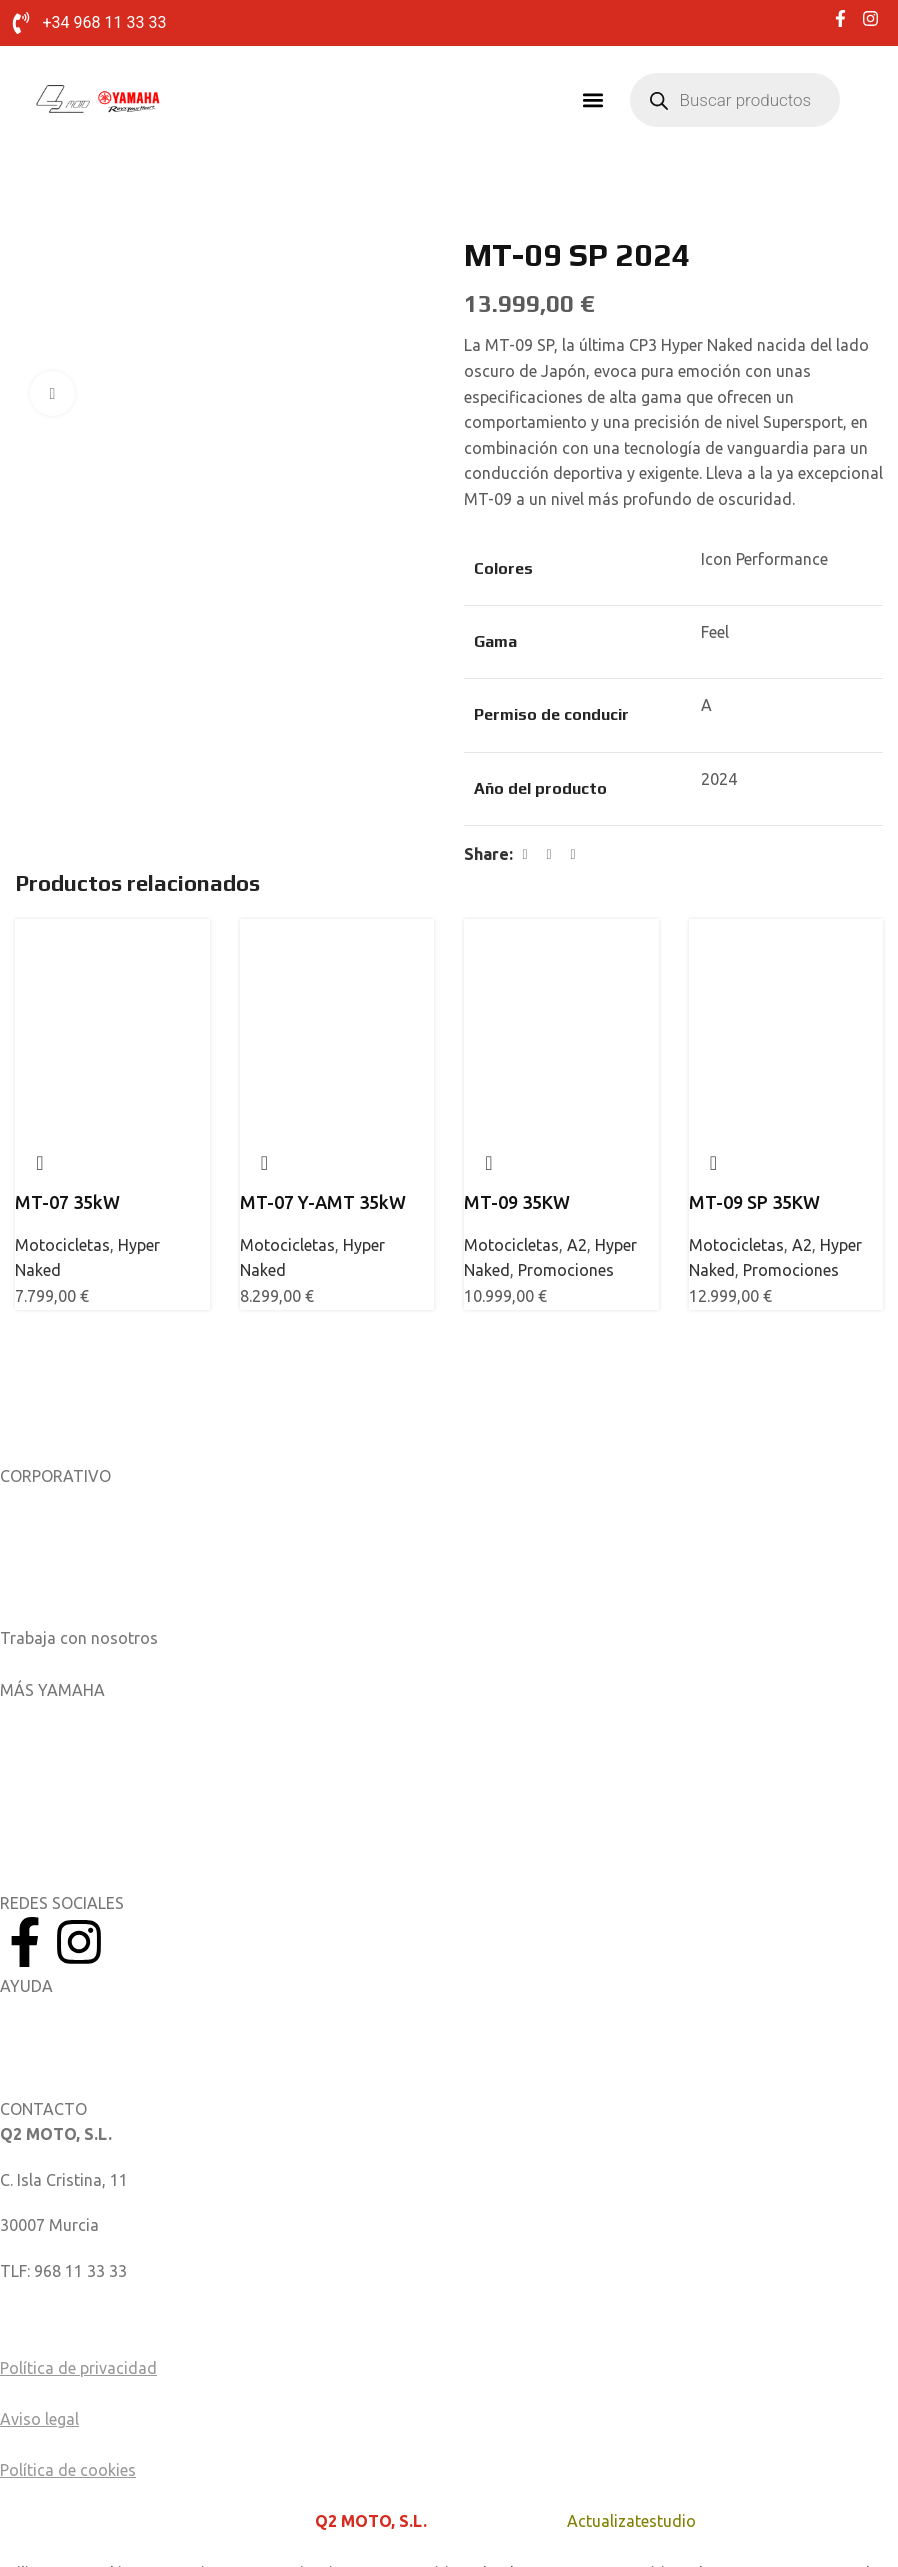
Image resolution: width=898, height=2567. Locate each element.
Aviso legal (39, 2421)
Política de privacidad (78, 2370)
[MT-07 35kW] (112, 974)
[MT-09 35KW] (561, 974)
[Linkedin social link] (573, 856)
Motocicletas (62, 1246)
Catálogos (37, 1594)
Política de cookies (68, 2472)
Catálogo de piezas (69, 2059)
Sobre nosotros (56, 1503)
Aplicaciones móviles (76, 1717)
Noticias (30, 1549)
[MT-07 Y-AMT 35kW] (337, 974)
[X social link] (549, 856)
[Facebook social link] (525, 856)
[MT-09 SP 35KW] (786, 974)
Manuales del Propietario (90, 2014)
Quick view (40, 1164)
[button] (593, 101)
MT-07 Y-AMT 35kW (323, 1203)
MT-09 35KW (517, 1203)
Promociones (566, 1272)
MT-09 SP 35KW (754, 1203)
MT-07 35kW (67, 1203)
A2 (577, 1246)
